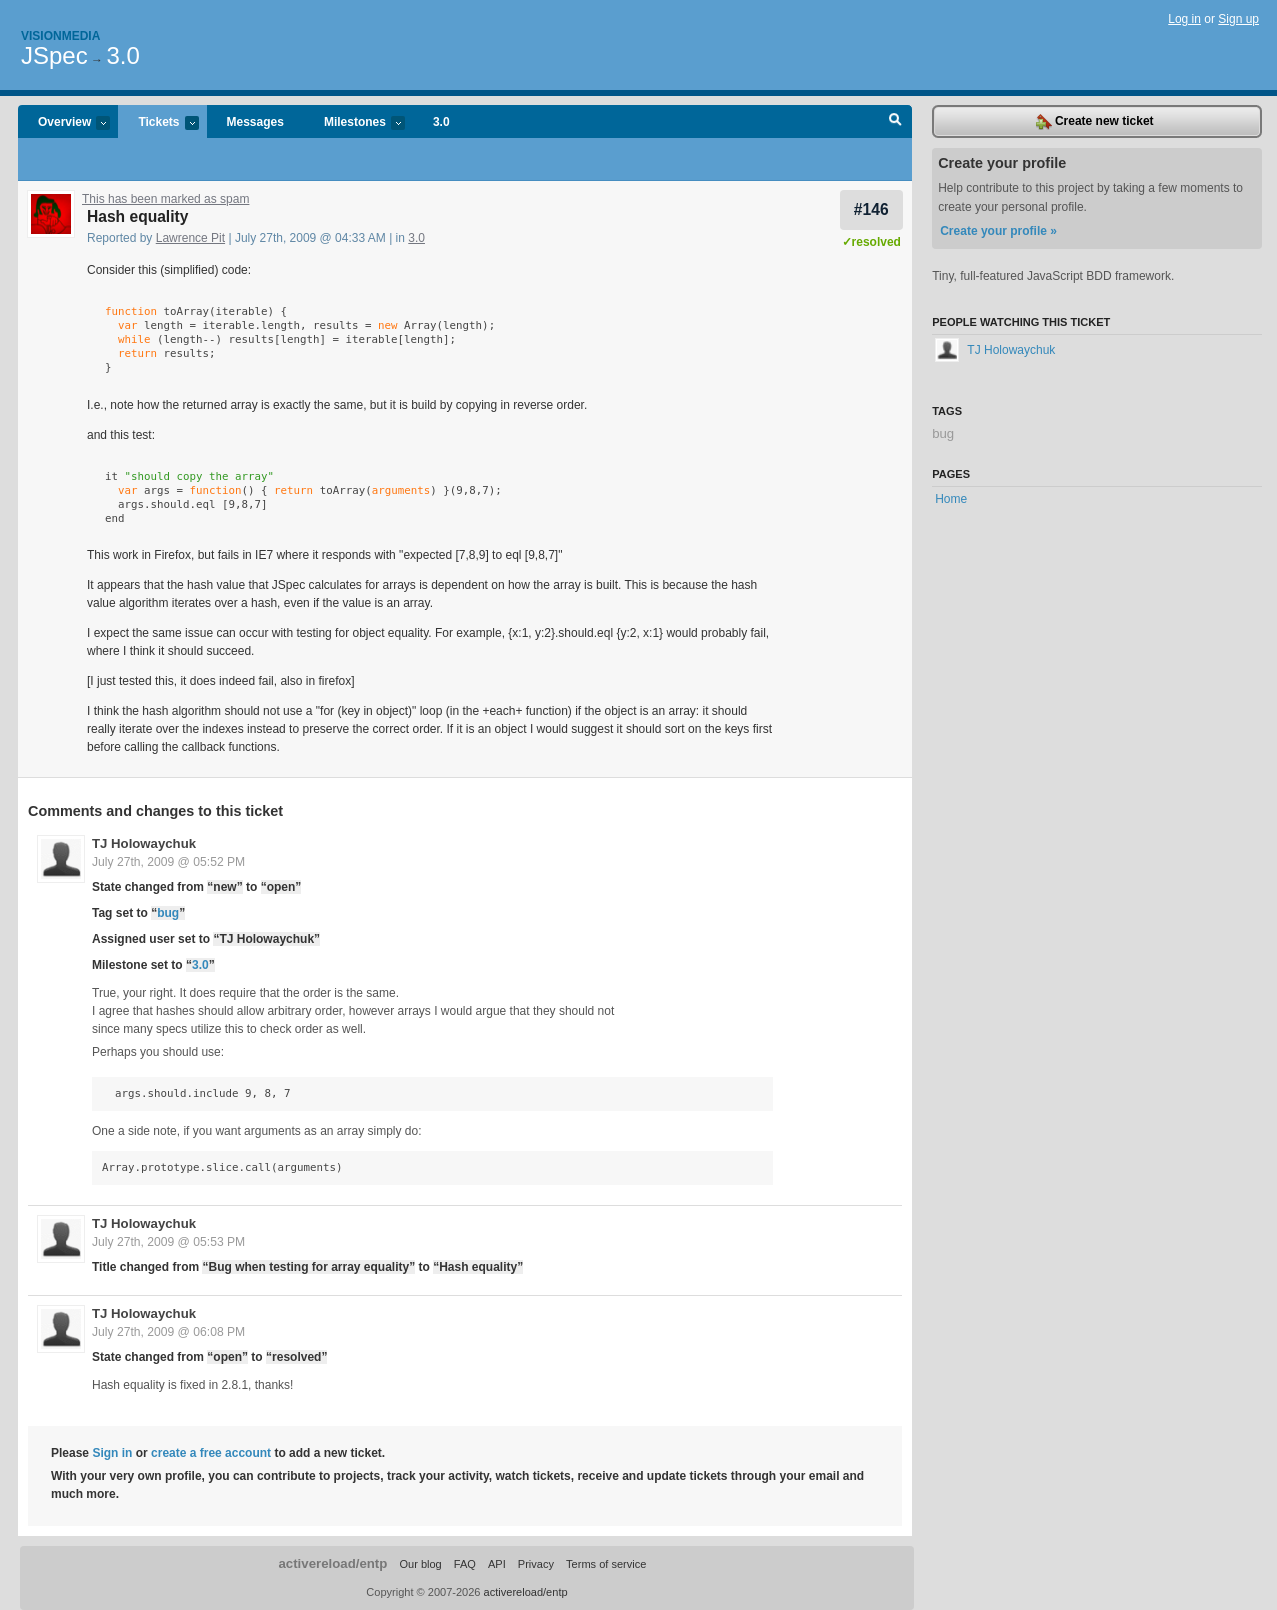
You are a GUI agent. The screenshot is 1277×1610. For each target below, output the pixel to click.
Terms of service (606, 1564)
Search (895, 122)
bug (168, 913)
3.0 (122, 55)
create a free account (211, 1453)
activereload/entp (332, 1563)
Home (951, 499)
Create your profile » (998, 231)
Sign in (112, 1453)
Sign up (1238, 19)
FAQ (465, 1564)
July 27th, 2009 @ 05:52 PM (168, 862)
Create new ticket (1095, 122)
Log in (1184, 19)
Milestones (354, 123)
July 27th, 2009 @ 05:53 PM (168, 1242)
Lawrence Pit (190, 238)
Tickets (158, 123)
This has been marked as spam (165, 199)
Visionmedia (60, 36)
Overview (64, 123)
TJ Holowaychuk (144, 843)
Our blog (420, 1564)
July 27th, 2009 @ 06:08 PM (168, 1332)
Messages (255, 122)
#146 (871, 209)
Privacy (536, 1564)
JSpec (54, 55)
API (497, 1564)
